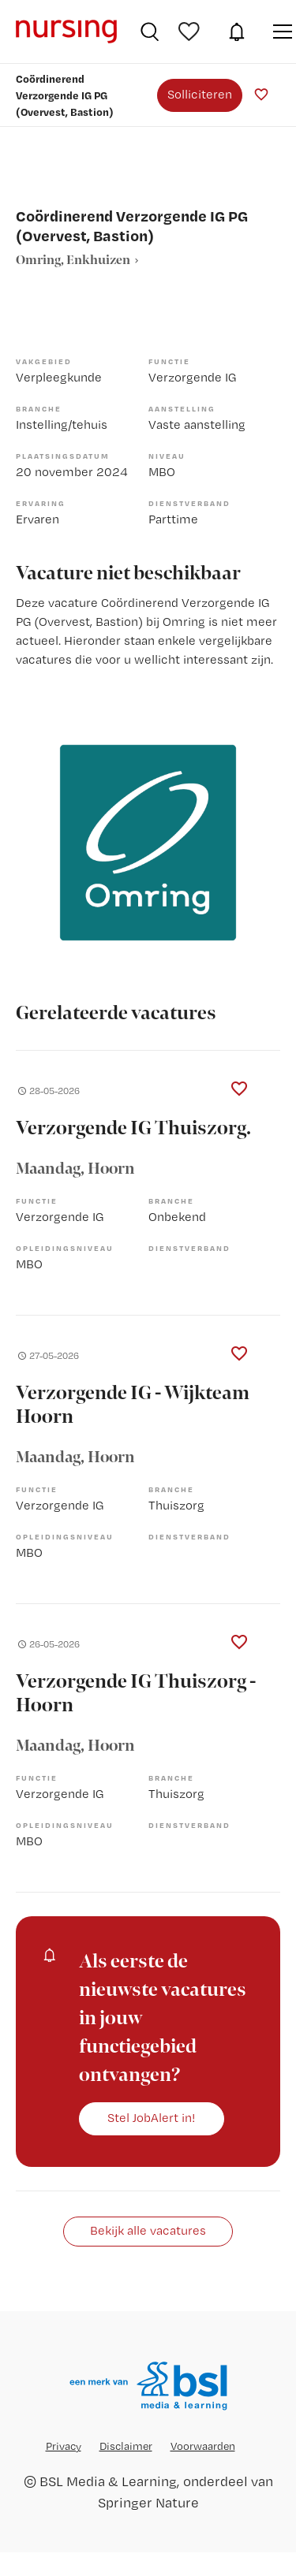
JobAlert (236, 31)
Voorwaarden (202, 2446)
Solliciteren (199, 94)
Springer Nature (148, 2502)
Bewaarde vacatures (191, 31)
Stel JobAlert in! (151, 2117)
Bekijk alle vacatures (148, 2230)
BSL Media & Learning (108, 2481)
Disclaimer (125, 2446)
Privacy (63, 2446)
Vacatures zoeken (150, 31)
